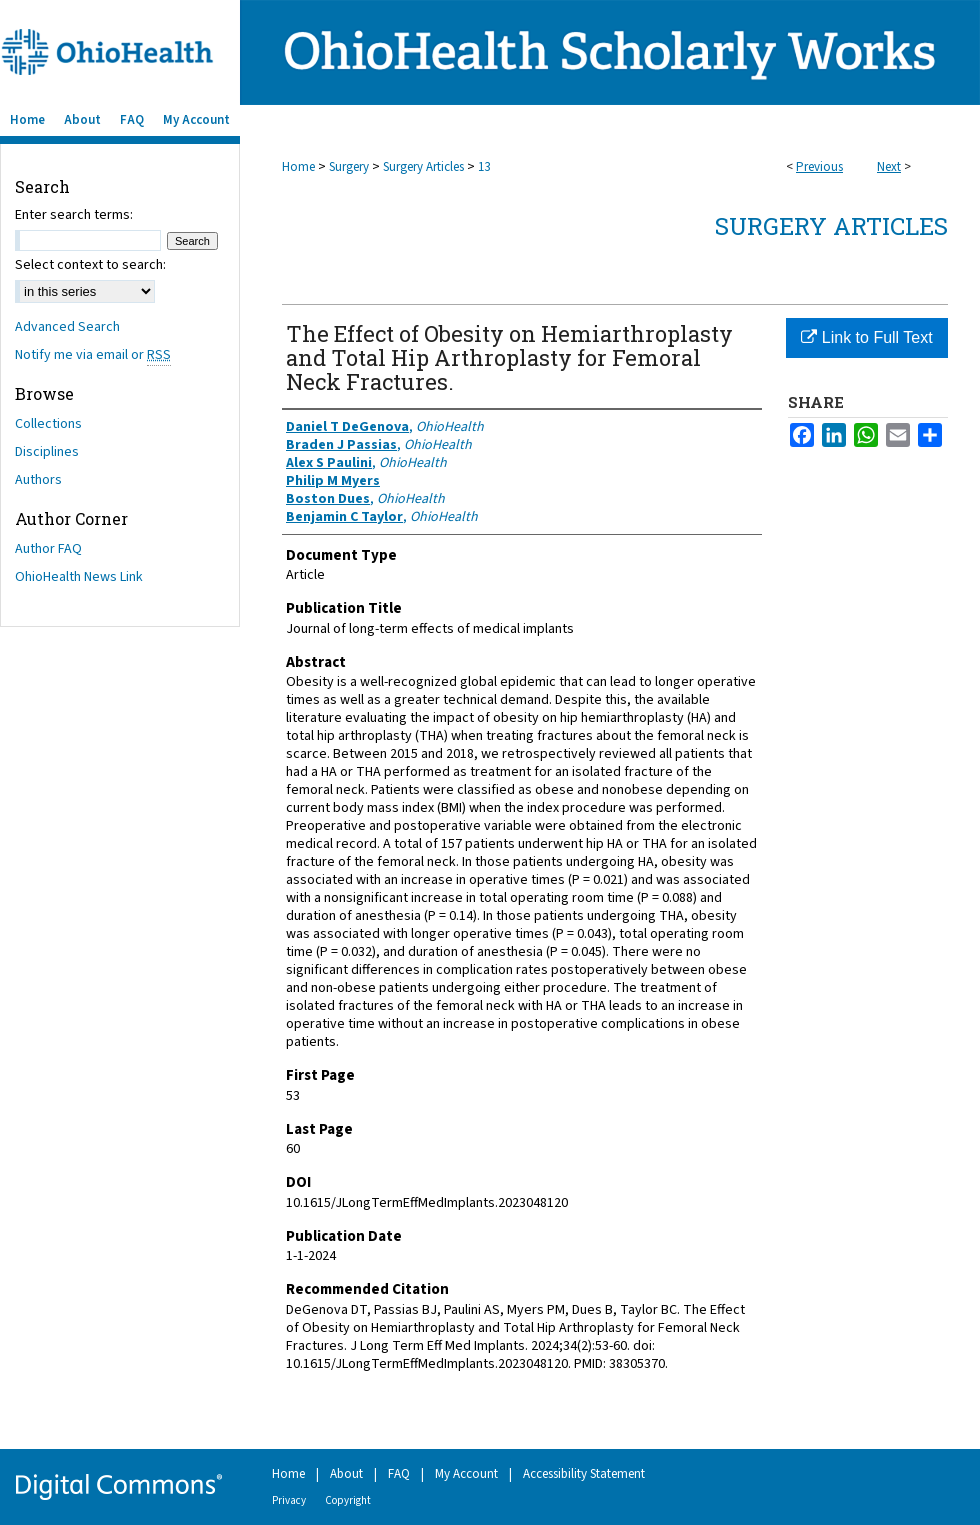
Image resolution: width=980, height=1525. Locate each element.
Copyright (348, 1500)
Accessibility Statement (584, 1474)
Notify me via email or (93, 355)
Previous (819, 167)
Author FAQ (48, 549)
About (346, 1474)
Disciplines (47, 452)
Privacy (289, 1500)
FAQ (399, 1474)
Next (889, 167)
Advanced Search (67, 327)
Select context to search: (90, 265)
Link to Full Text (866, 337)
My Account (466, 1474)
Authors (38, 480)
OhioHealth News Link (79, 577)
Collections (48, 424)
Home (298, 167)
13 (484, 167)
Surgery (349, 167)
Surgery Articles (423, 167)
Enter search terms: (74, 215)
